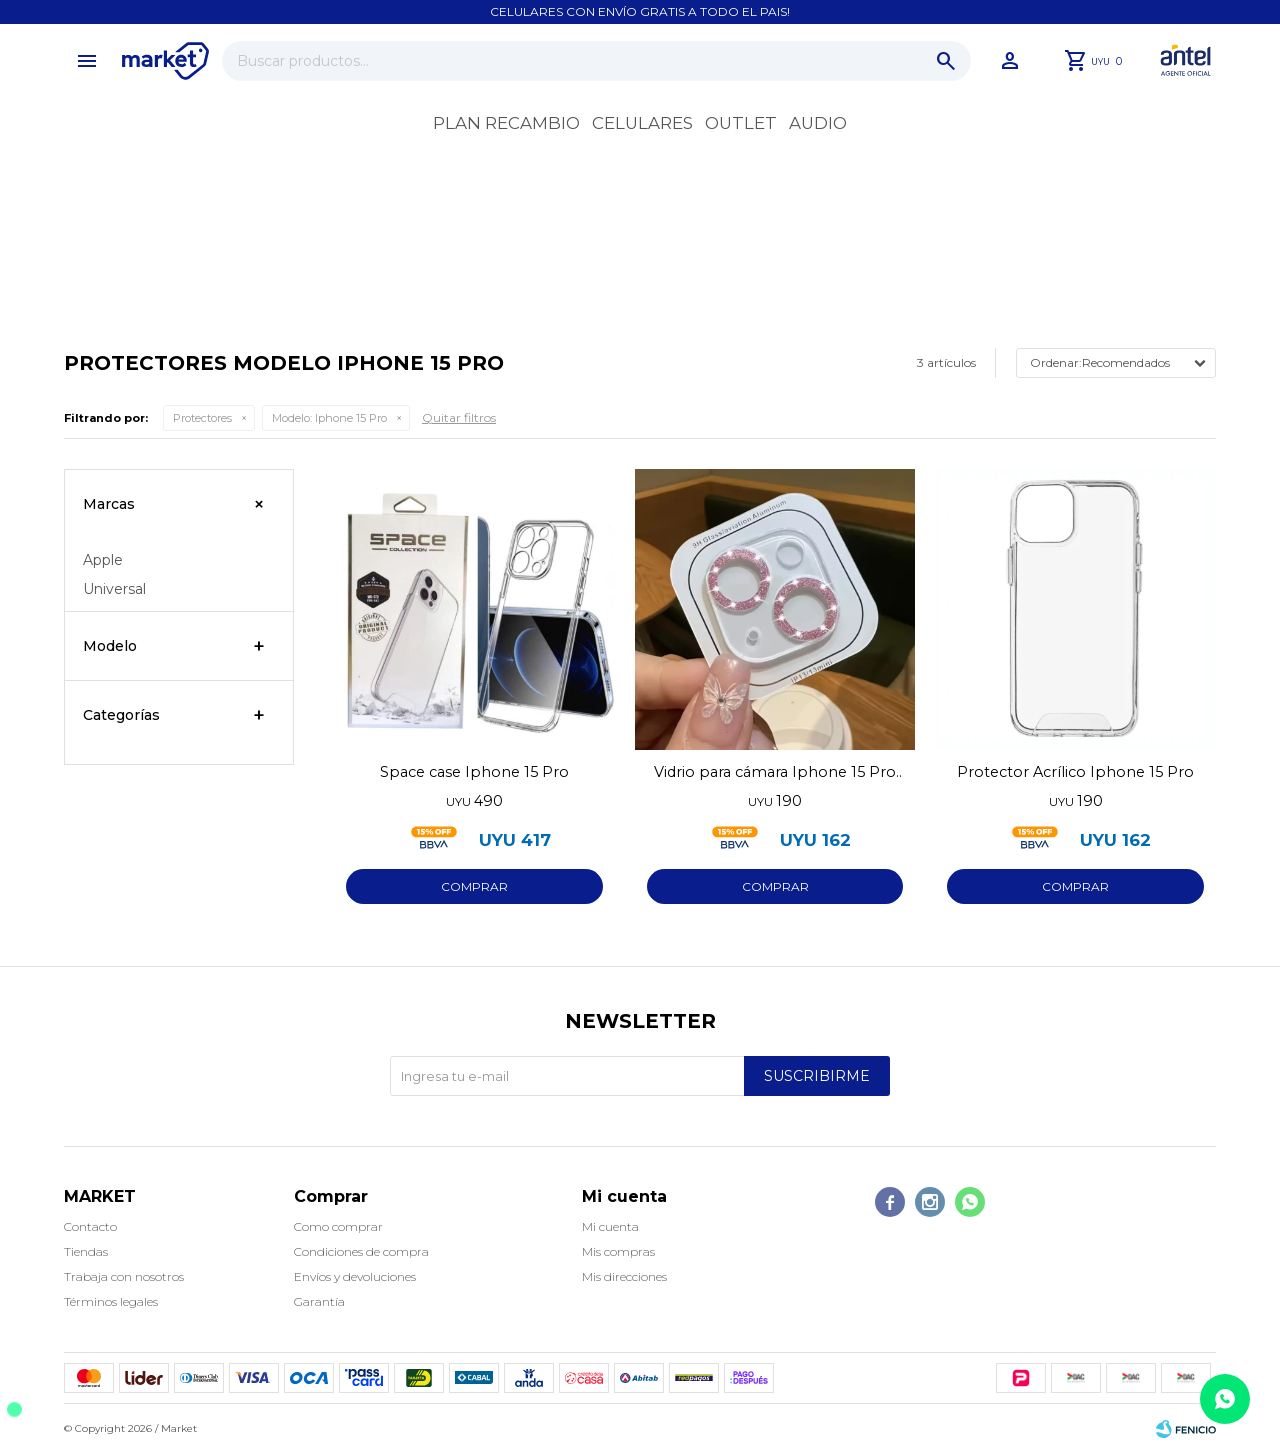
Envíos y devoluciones (355, 1276)
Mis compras (618, 1251)
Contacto (90, 1226)
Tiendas (86, 1251)
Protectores (202, 418)
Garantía (319, 1301)
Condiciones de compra (361, 1251)
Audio (818, 123)
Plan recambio (506, 123)
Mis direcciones (624, 1276)
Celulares (642, 123)
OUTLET (741, 123)
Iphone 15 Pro (329, 418)
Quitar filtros (459, 417)
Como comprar (338, 1226)
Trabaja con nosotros (124, 1276)
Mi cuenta (610, 1226)
